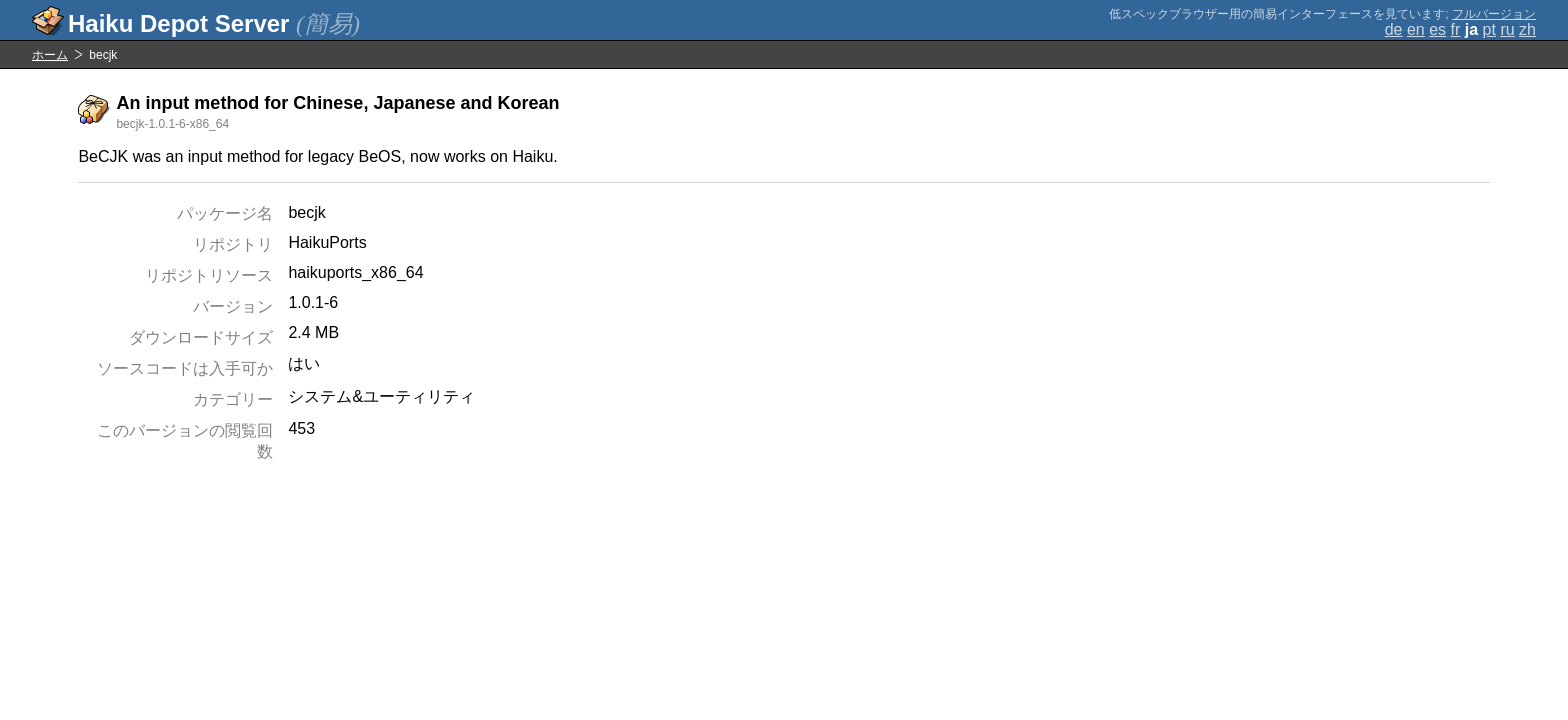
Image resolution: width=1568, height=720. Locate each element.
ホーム (50, 55)
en (1416, 29)
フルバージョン (1494, 14)
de (1394, 29)
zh (1527, 29)
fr (1456, 29)
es (1437, 29)
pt (1489, 29)
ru (1507, 29)
